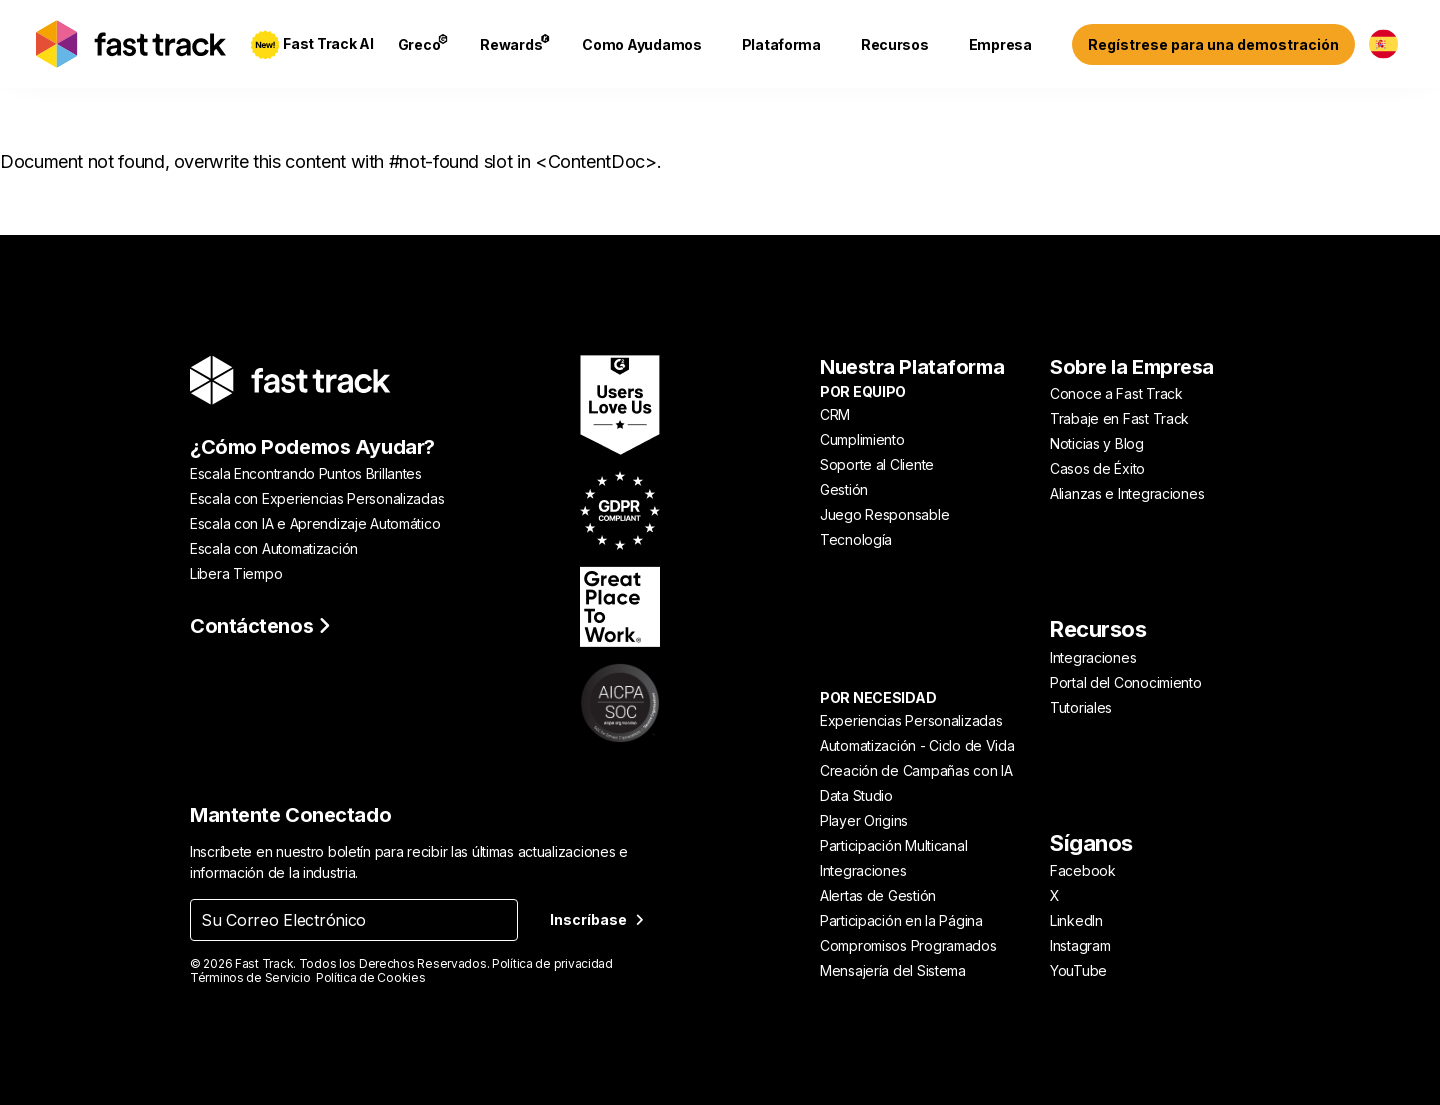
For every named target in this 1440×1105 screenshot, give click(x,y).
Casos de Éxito (1097, 468)
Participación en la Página (901, 920)
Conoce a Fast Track (1116, 393)
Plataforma (781, 44)
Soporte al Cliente (877, 464)
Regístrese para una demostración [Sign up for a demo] (1213, 44)
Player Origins (864, 820)
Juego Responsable (884, 514)
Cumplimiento (862, 439)
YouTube (1078, 970)
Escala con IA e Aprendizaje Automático (315, 523)
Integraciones (863, 870)
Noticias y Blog (1097, 443)
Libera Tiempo (236, 573)
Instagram (1080, 945)
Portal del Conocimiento (1126, 682)
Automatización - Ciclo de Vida (917, 745)
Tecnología (856, 539)
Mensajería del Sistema (893, 970)
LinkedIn (1076, 920)
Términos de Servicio (250, 977)
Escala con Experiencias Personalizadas (317, 498)
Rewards (515, 43)
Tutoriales (1081, 707)
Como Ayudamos (641, 44)
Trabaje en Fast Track (1119, 418)
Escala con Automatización (274, 548)
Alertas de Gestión (878, 895)
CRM (835, 414)
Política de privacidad (552, 963)
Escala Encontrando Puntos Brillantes (306, 473)
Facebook (1083, 870)
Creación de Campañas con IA (916, 770)
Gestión (844, 489)
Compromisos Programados (908, 945)
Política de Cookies (371, 977)
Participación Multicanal (893, 845)
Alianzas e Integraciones (1127, 493)
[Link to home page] (131, 44)
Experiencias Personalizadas (911, 720)
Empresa (1000, 44)
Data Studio (856, 795)
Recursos (895, 44)
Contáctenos (260, 626)
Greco (423, 43)
